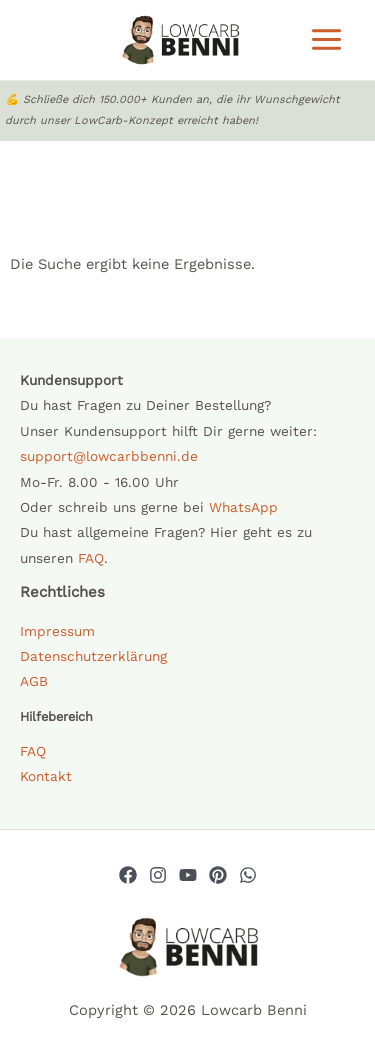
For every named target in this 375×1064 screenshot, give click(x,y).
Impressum (57, 631)
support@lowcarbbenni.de (109, 456)
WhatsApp (243, 507)
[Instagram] (158, 875)
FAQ (91, 558)
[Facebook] (128, 875)
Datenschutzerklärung (93, 656)
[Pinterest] (218, 875)
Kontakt (46, 776)
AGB (34, 681)
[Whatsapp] (248, 875)
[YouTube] (188, 875)
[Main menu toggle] (326, 39)
